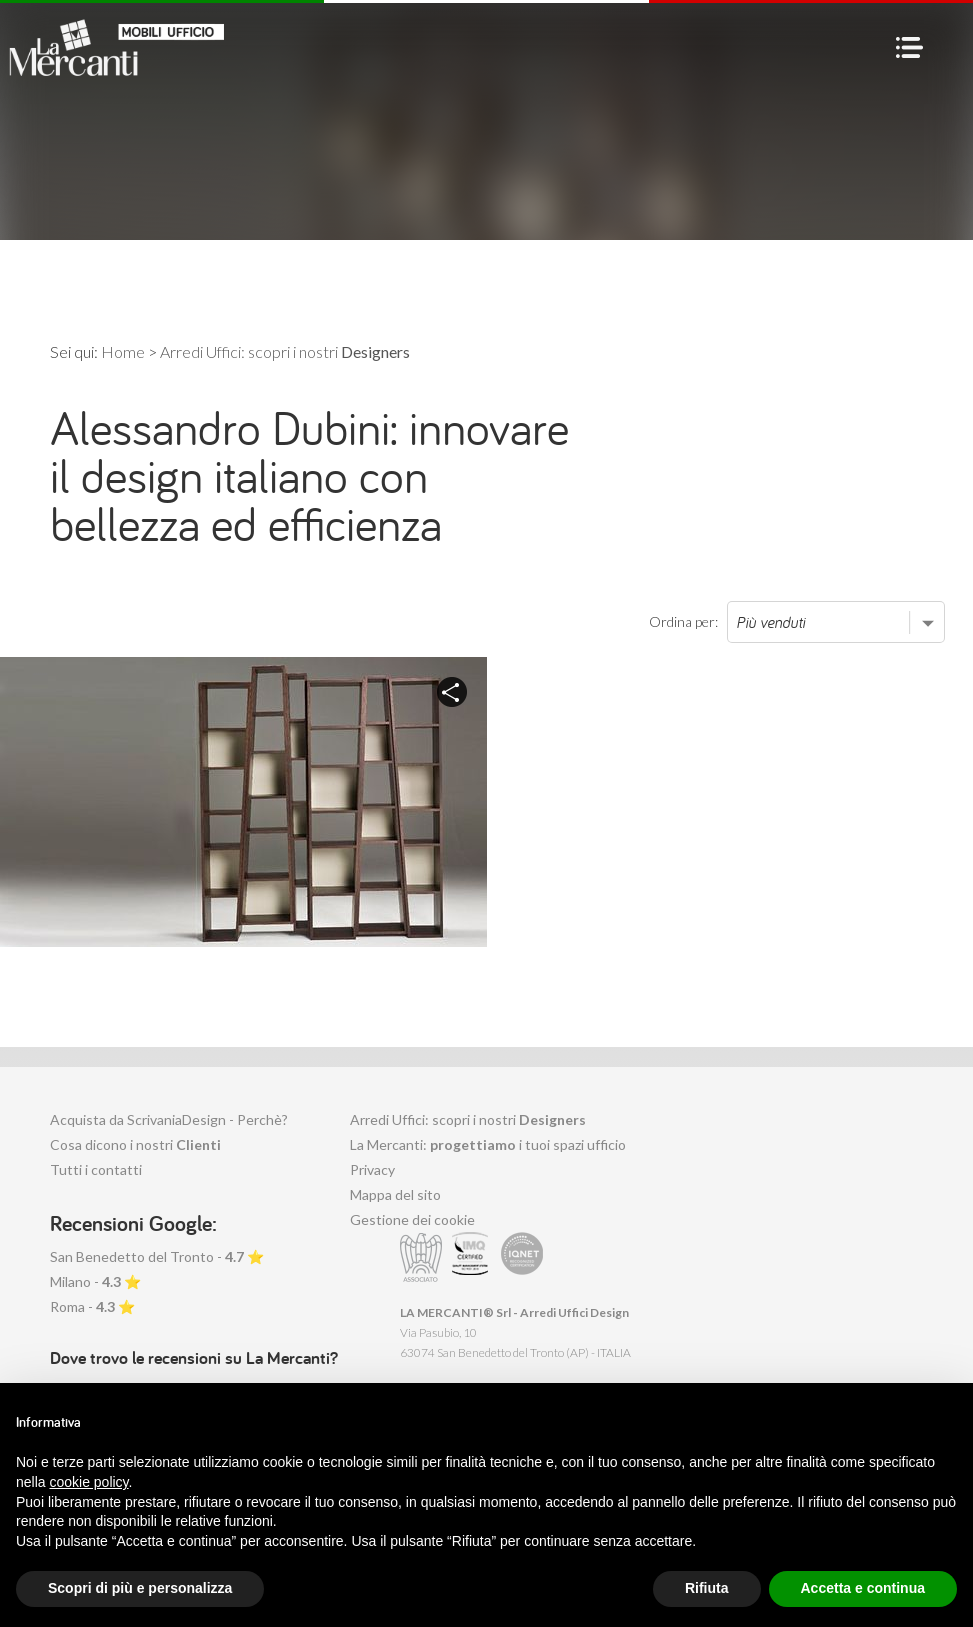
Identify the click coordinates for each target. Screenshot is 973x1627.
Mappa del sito (395, 1194)
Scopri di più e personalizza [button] (140, 1588)
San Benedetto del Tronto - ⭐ (157, 1256)
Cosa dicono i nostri (135, 1144)
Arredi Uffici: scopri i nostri (468, 1119)
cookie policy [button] (88, 1482)
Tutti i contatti (96, 1169)
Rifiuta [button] (707, 1588)
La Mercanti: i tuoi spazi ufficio (488, 1144)
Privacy (372, 1169)
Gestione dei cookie (412, 1219)
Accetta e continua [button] (863, 1588)
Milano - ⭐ (95, 1281)
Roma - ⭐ (92, 1306)
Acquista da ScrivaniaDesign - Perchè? (169, 1119)
